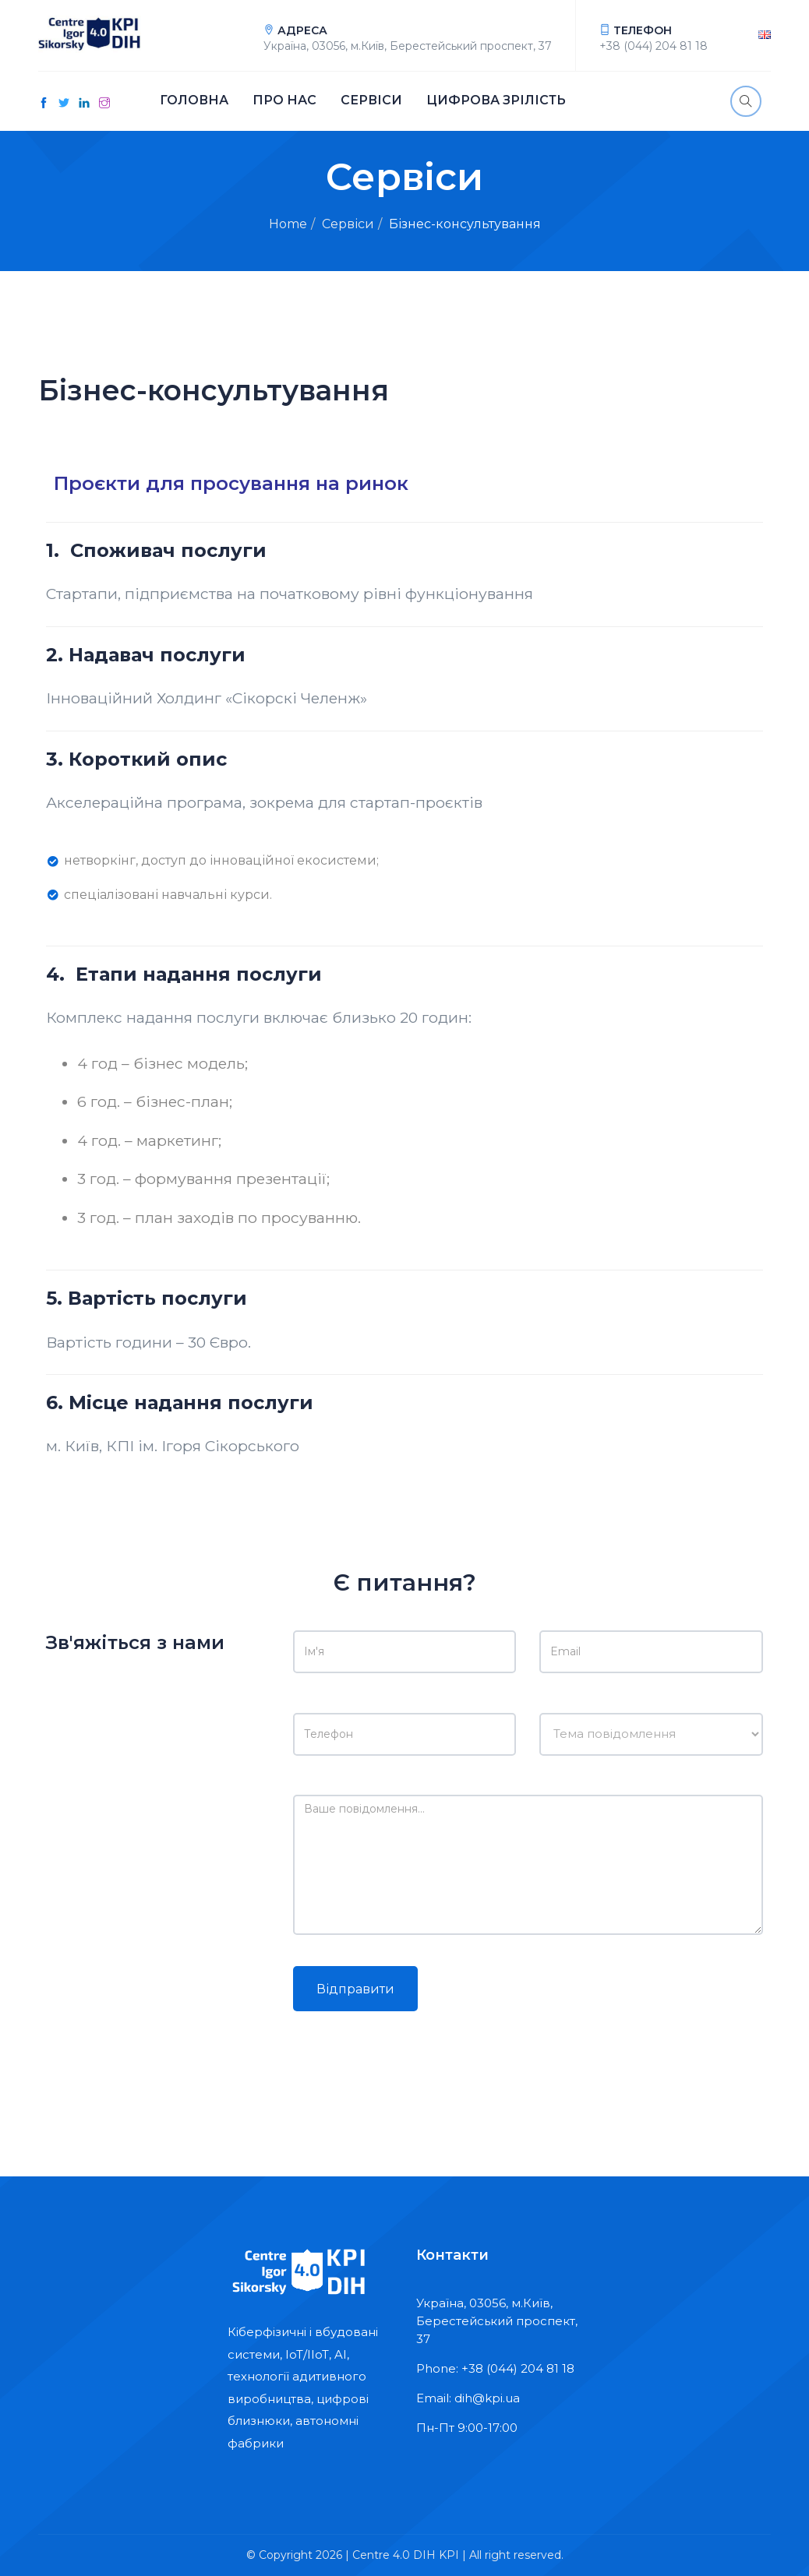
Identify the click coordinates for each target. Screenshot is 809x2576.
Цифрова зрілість (496, 100)
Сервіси (370, 100)
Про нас (284, 100)
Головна (193, 100)
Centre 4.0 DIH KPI (405, 2555)
